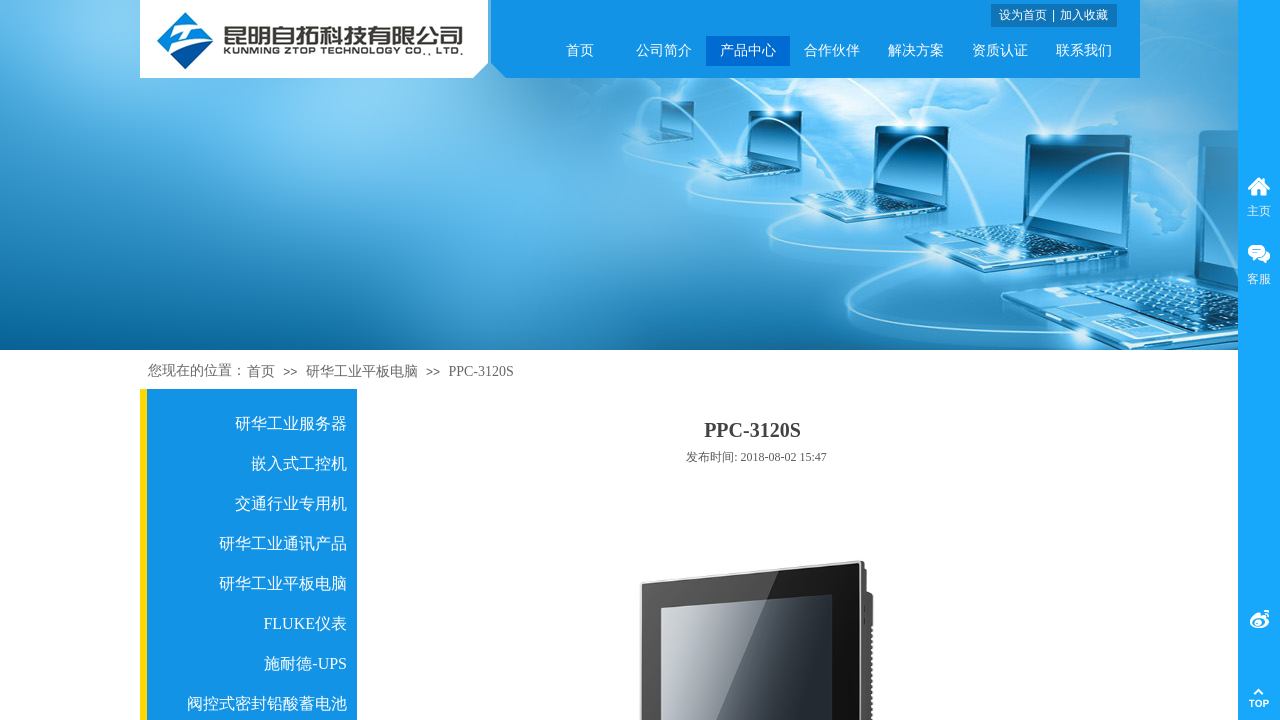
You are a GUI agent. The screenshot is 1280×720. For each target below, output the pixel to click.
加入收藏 (1084, 15)
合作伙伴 (832, 50)
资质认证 (1000, 50)
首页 (580, 50)
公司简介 (664, 50)
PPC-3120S (480, 371)
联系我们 (1084, 50)
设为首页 (1023, 15)
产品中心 (748, 50)
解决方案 (916, 50)
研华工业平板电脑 (362, 371)
